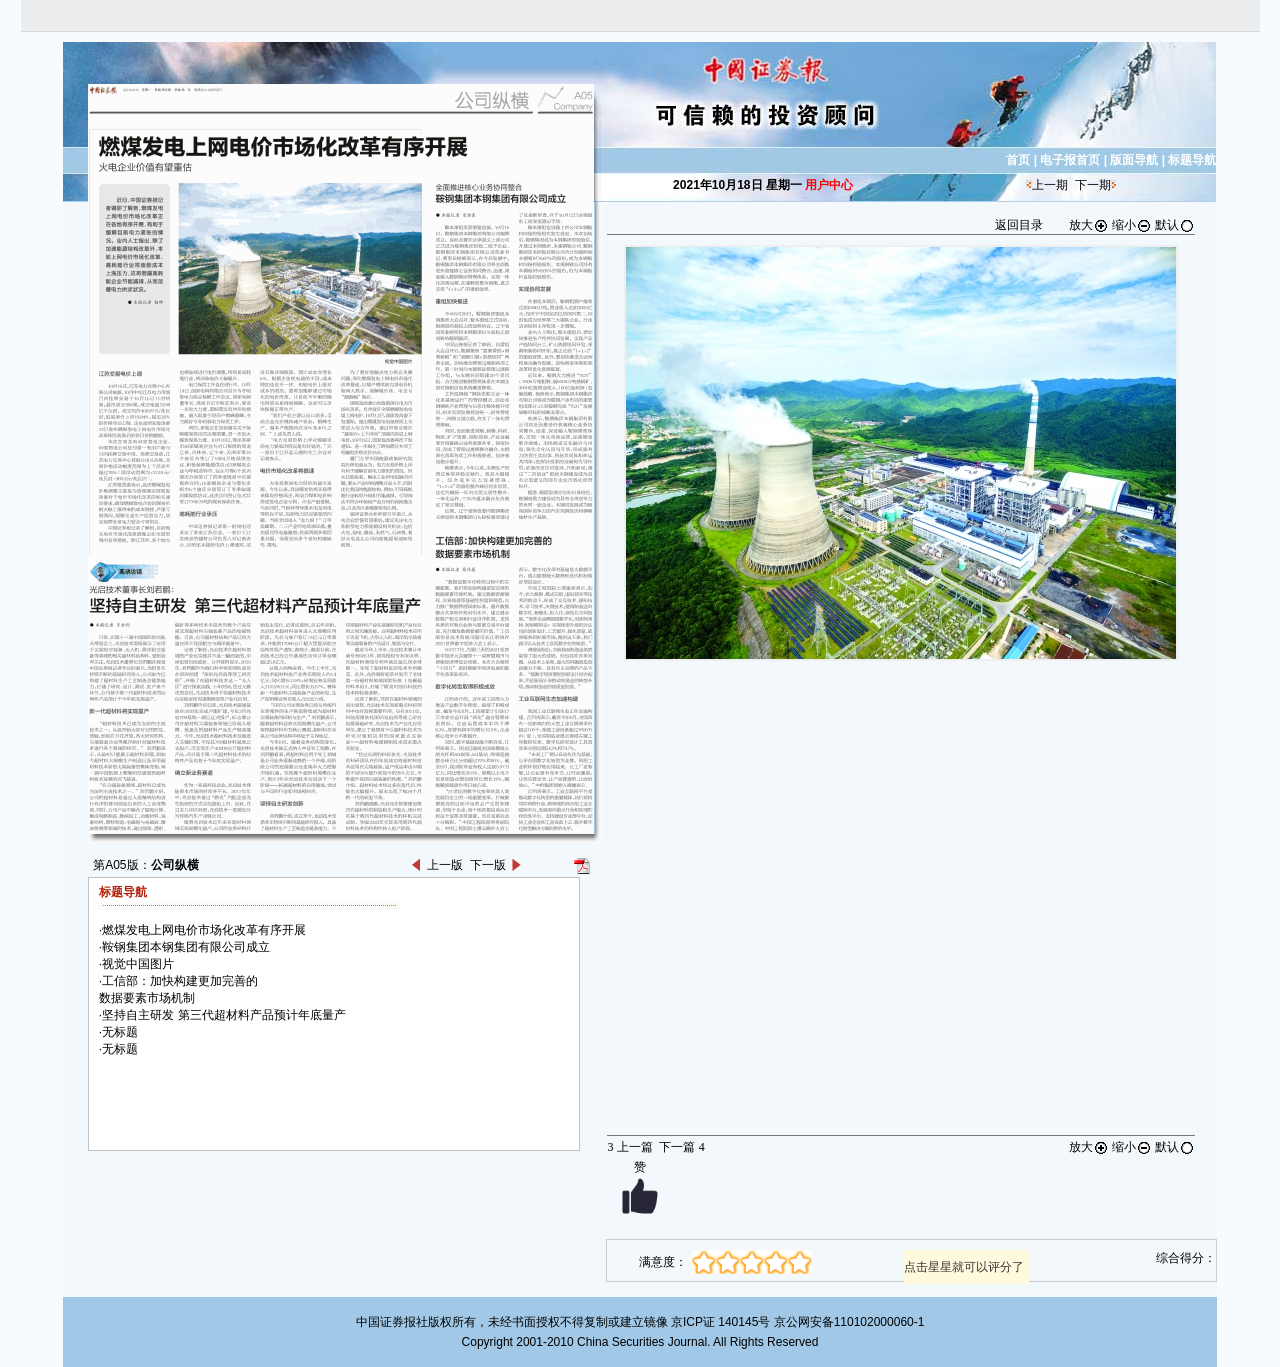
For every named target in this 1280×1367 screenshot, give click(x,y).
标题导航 (1192, 160)
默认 (1175, 225)
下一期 (1093, 185)
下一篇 (681, 1147)
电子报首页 (1070, 160)
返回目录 (1019, 225)
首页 (1018, 160)
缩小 (1132, 225)
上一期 (1050, 185)
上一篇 (629, 1147)
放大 (1089, 225)
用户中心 (829, 185)
